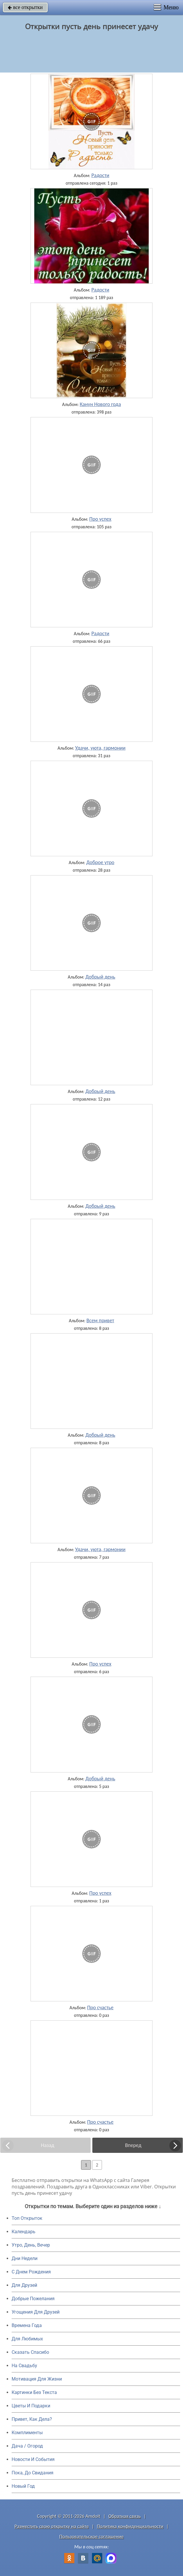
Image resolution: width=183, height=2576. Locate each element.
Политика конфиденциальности (130, 2526)
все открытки (25, 7)
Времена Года (27, 2325)
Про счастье (100, 2007)
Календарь (23, 2231)
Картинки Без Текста (34, 2392)
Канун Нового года (100, 404)
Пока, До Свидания (32, 2473)
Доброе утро (100, 862)
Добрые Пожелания (33, 2298)
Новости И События (33, 2459)
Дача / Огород (27, 2446)
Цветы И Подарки (31, 2406)
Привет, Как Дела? (32, 2419)
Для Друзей (24, 2285)
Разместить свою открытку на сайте (52, 2526)
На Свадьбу (24, 2365)
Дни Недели (24, 2258)
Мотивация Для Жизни (37, 2379)
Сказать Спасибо (30, 2352)
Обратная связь (124, 2516)
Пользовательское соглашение (91, 2536)
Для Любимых (27, 2339)
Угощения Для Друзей (36, 2312)
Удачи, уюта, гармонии (100, 748)
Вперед (133, 2145)
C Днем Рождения (31, 2272)
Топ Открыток (27, 2218)
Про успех (100, 519)
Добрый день (100, 976)
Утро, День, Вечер (31, 2245)
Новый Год (23, 2486)
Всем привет (100, 1320)
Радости (101, 175)
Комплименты (27, 2432)
